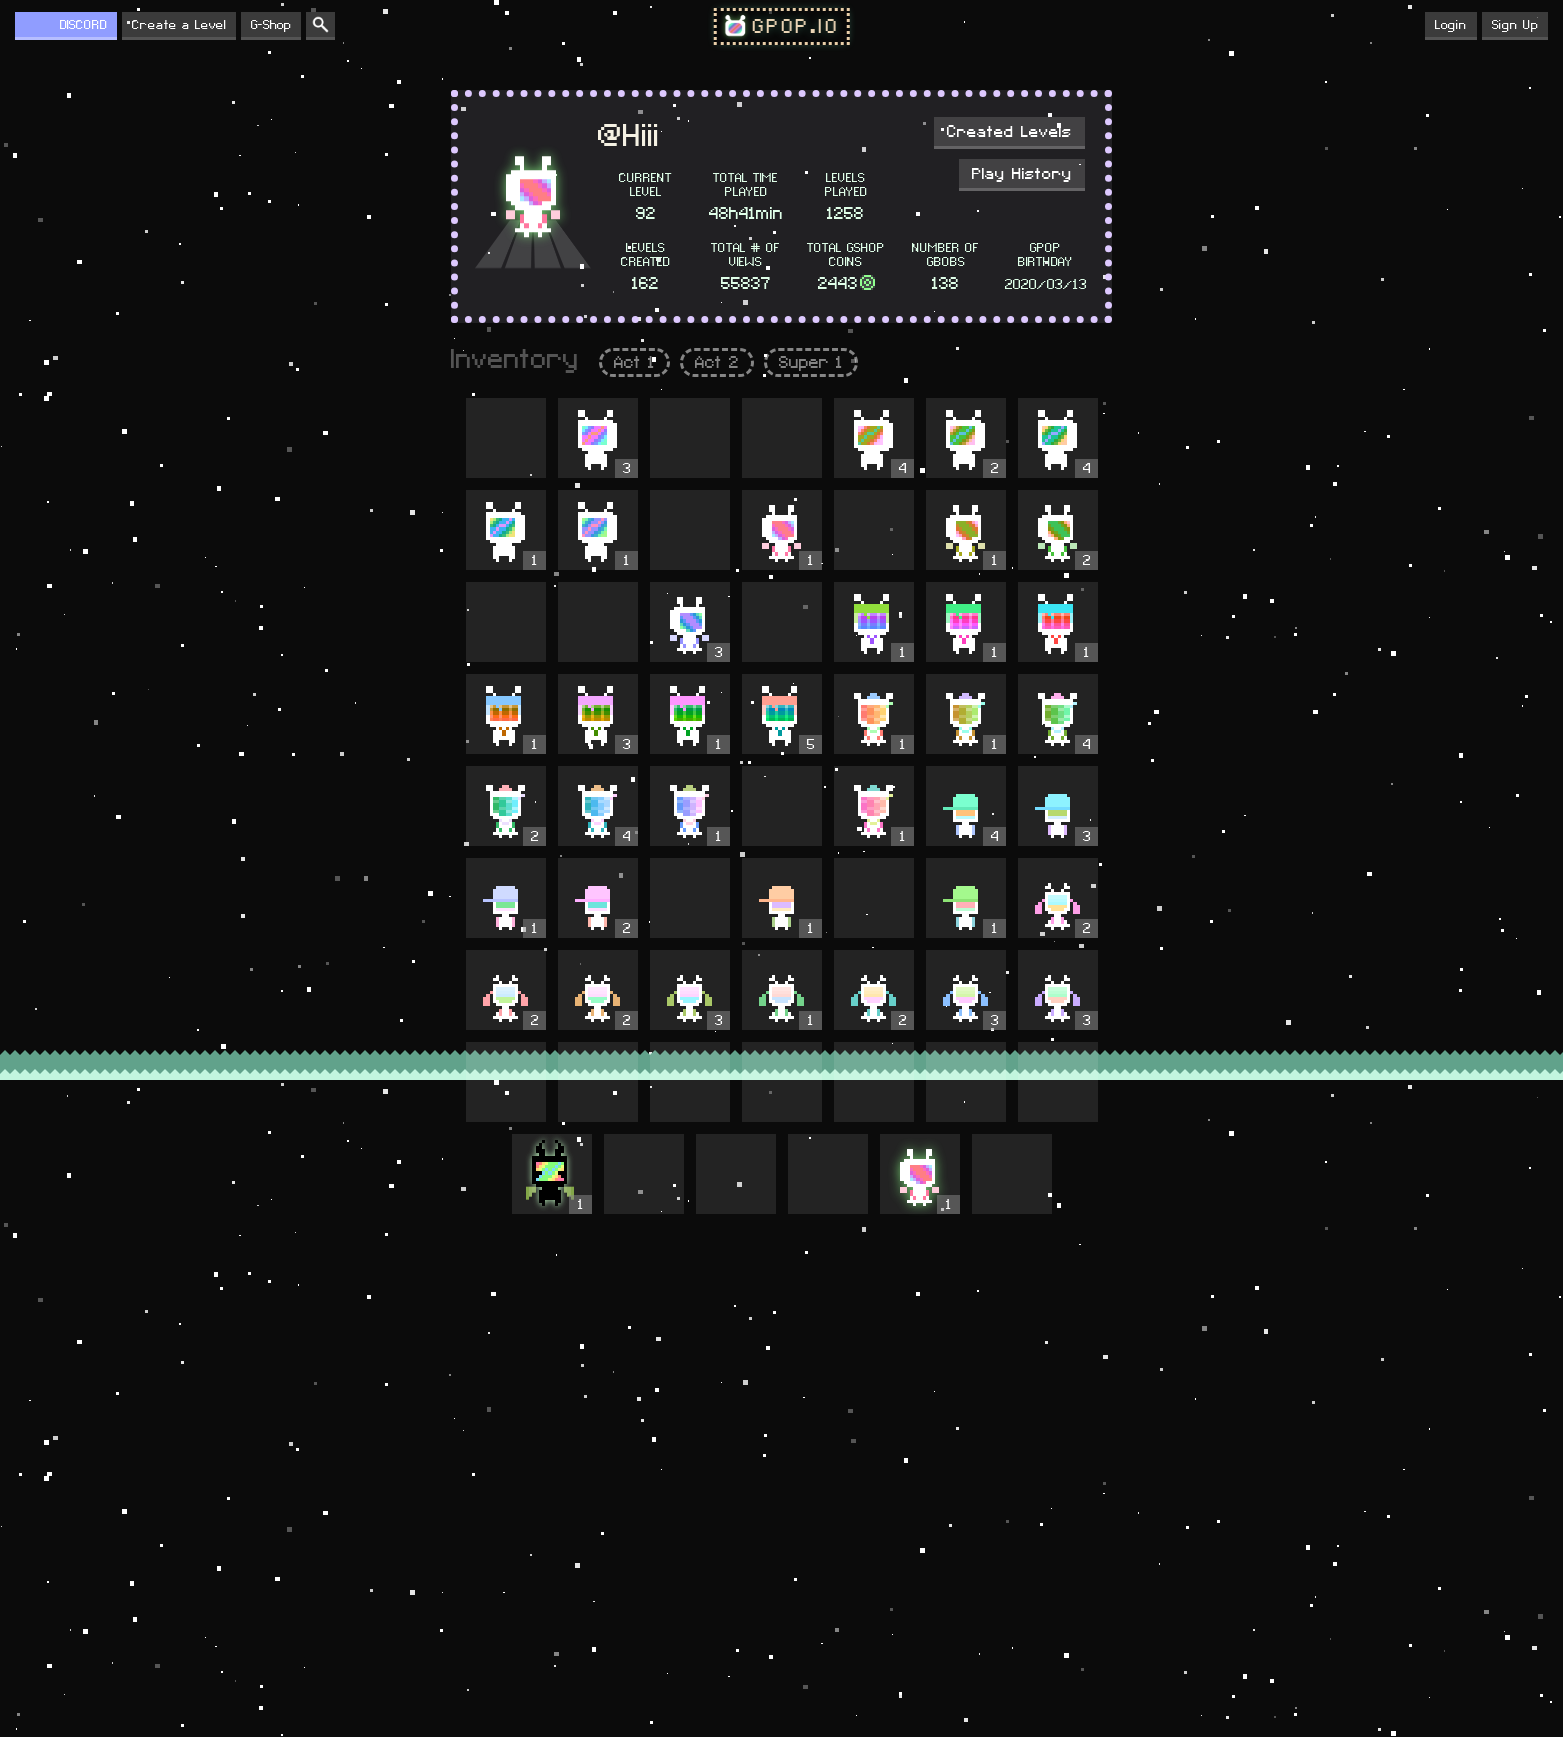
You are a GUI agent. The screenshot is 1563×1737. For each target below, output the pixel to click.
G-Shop (271, 25)
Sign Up (1515, 25)
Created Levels (1009, 132)
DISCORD (83, 25)
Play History (1022, 174)
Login (1451, 25)
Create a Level (179, 25)
